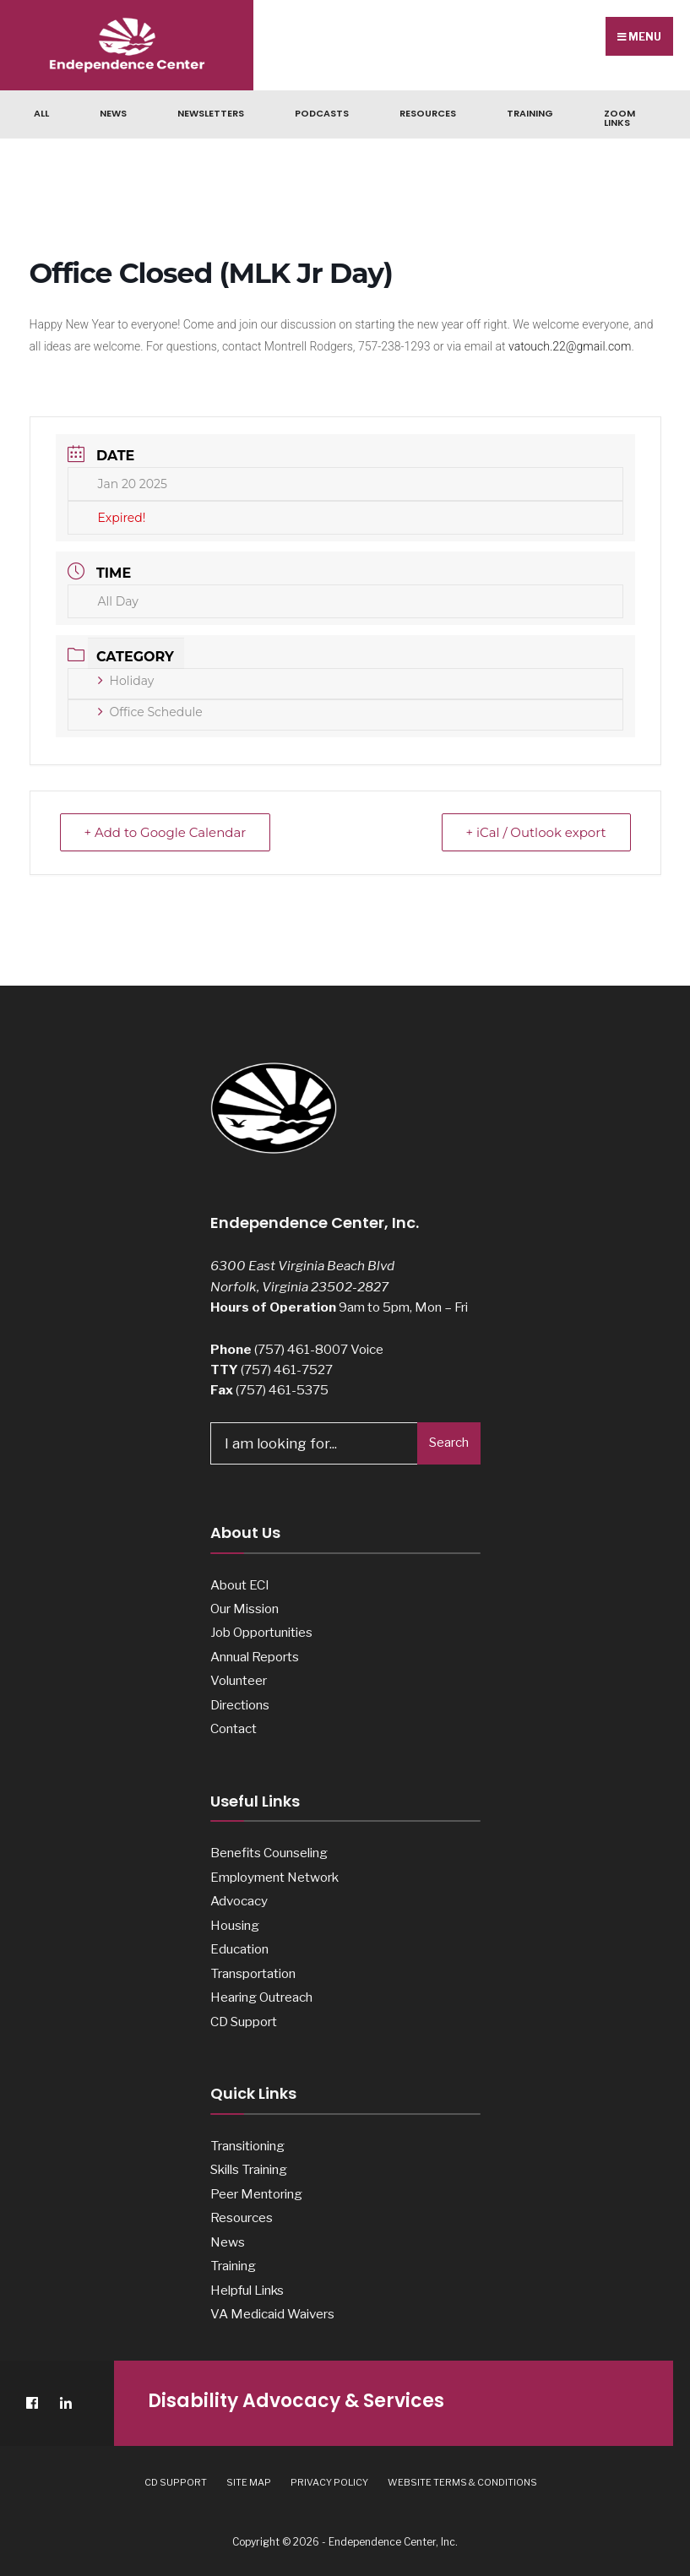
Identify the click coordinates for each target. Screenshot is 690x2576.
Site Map (248, 2482)
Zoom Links (619, 117)
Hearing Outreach (261, 1997)
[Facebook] (31, 2403)
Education (239, 1949)
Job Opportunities (261, 1632)
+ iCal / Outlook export (535, 832)
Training (530, 113)
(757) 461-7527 (287, 1369)
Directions (239, 1705)
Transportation (253, 1973)
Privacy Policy (329, 2482)
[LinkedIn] (65, 2403)
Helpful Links (247, 2290)
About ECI (239, 1585)
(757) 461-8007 (301, 1349)
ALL (41, 113)
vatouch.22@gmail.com (569, 346)
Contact (233, 1728)
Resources (427, 113)
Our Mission (244, 1608)
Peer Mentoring (256, 2194)
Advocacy (239, 1901)
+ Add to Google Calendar (165, 832)
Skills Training (248, 2169)
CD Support (243, 2022)
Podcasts (322, 113)
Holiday (126, 680)
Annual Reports (254, 1657)
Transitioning (247, 2146)
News (113, 113)
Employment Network (274, 1877)
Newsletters (210, 113)
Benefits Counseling (269, 1853)
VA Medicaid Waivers (272, 2314)
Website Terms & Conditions (462, 2482)
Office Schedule (150, 712)
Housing (234, 1925)
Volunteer (238, 1680)
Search (449, 1442)
